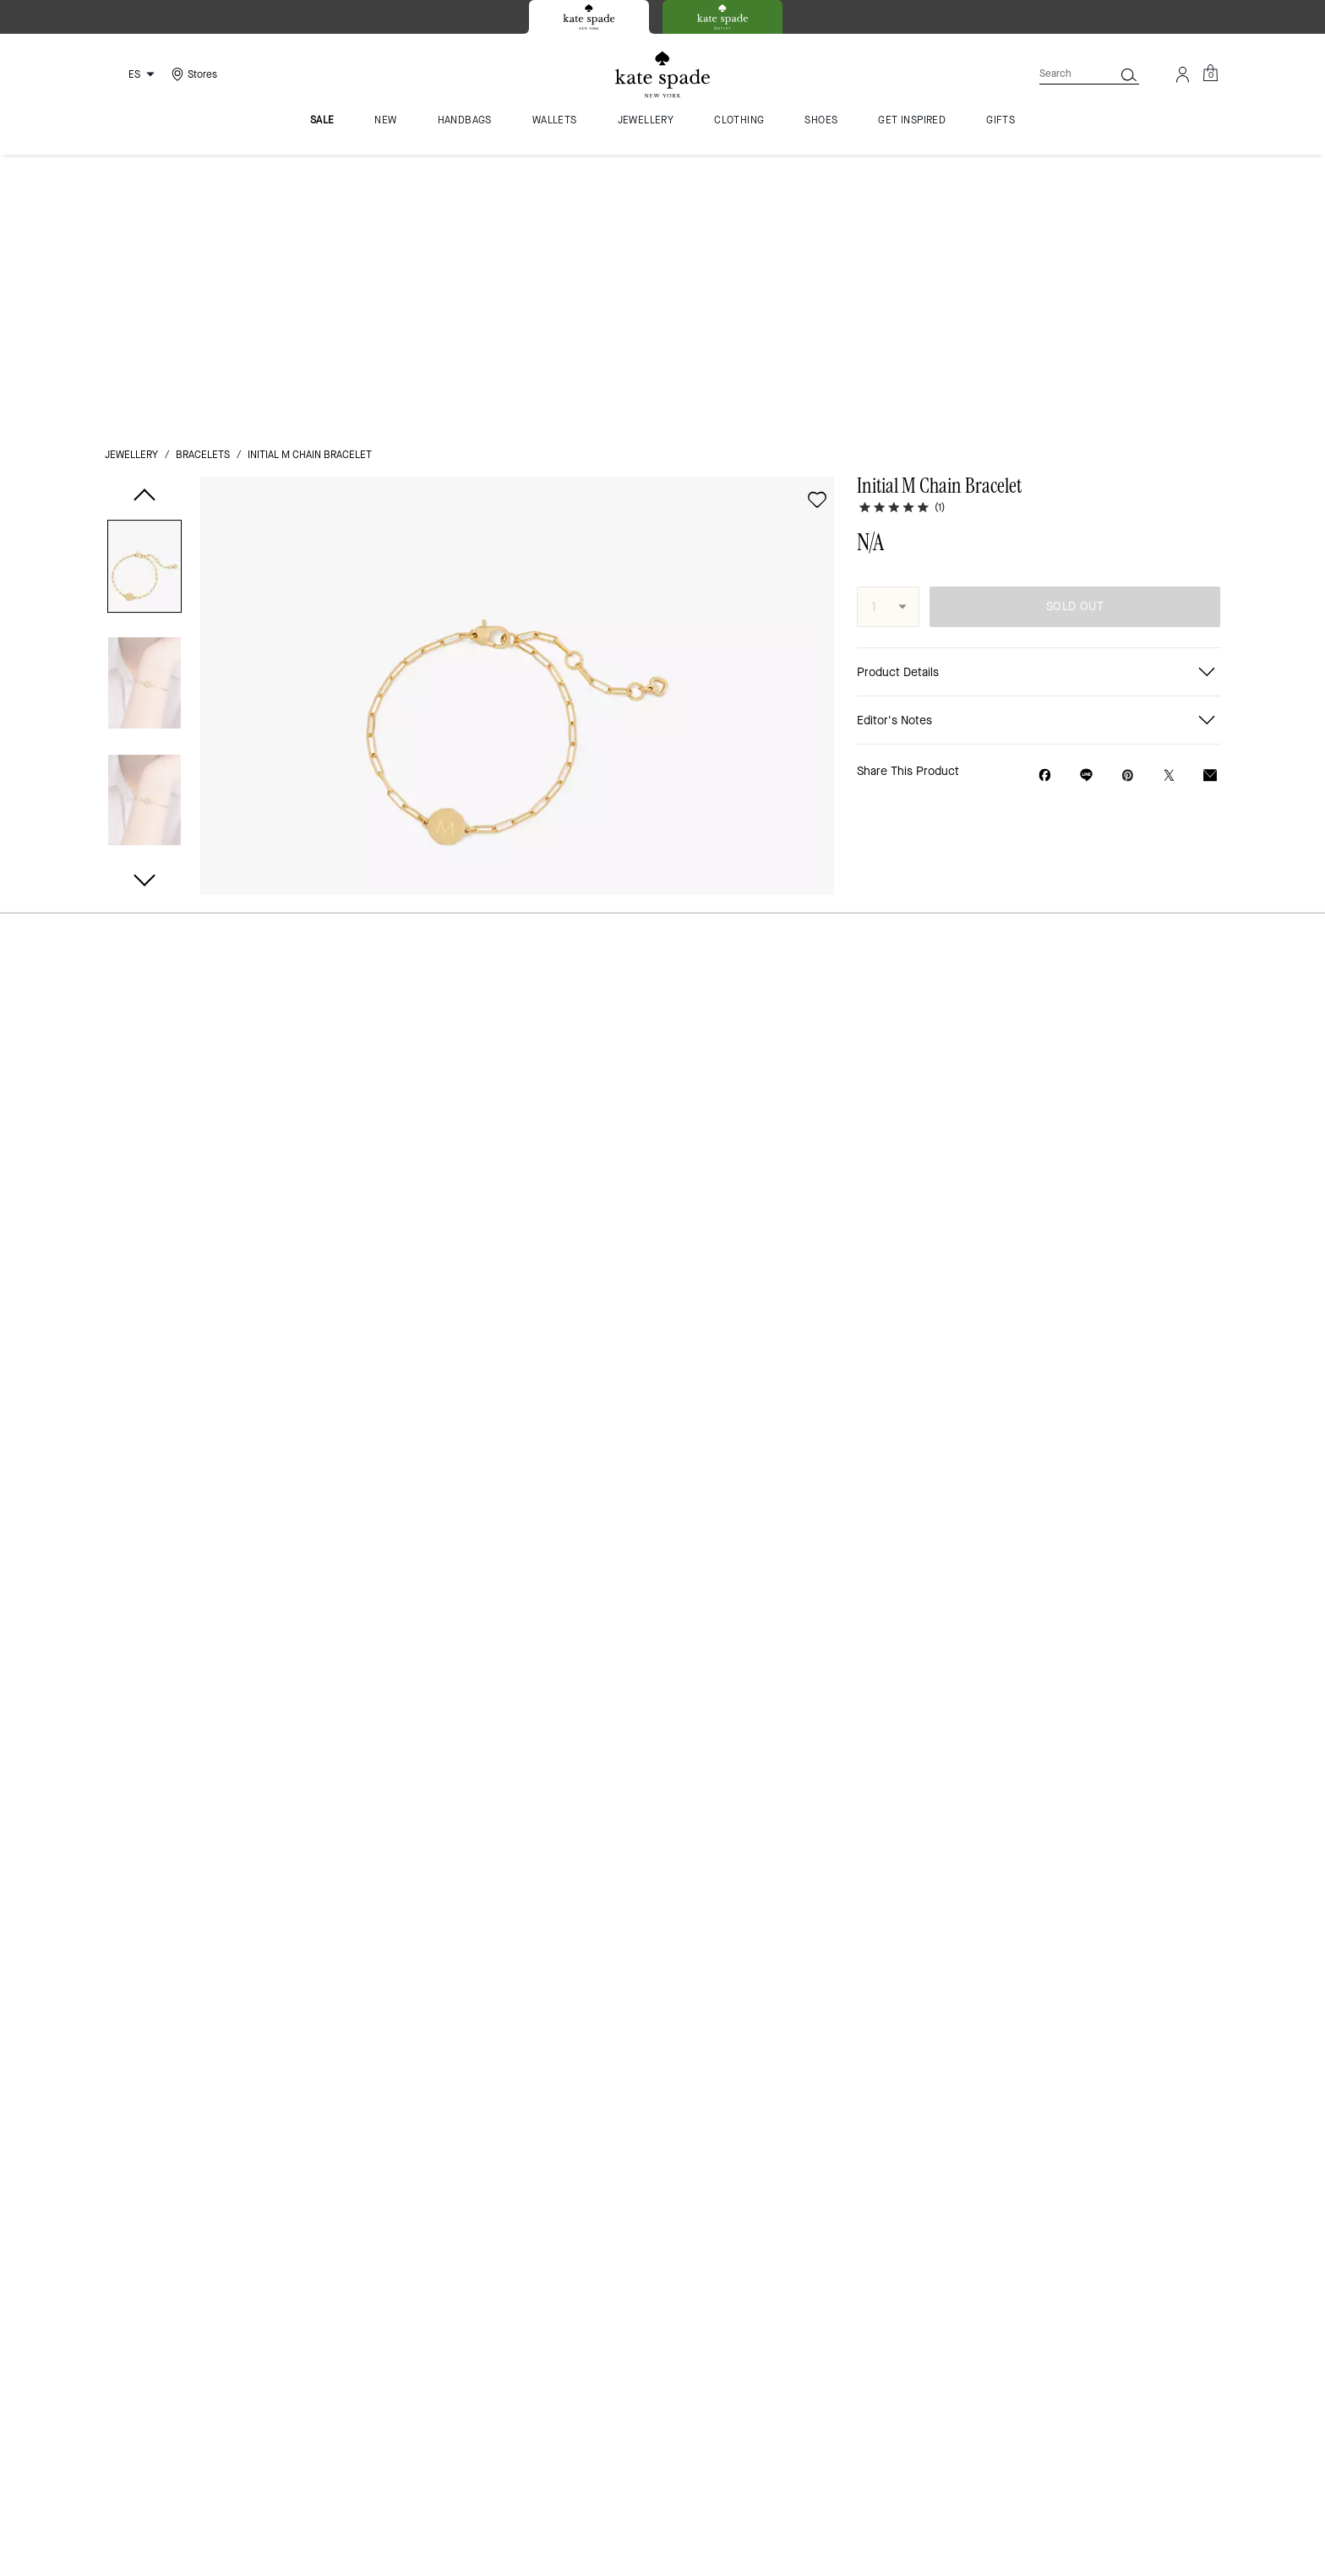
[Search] (1063, 74)
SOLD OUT (1075, 331)
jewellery (131, 179)
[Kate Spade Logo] (662, 75)
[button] (144, 294)
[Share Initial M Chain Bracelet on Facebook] (1044, 499)
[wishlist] (817, 224)
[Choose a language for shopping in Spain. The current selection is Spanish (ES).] (133, 74)
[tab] (589, 17)
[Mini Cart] (1210, 73)
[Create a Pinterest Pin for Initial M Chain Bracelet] (1127, 499)
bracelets (203, 179)
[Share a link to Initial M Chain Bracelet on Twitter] (1169, 499)
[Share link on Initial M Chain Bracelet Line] (1086, 499)
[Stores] (192, 74)
